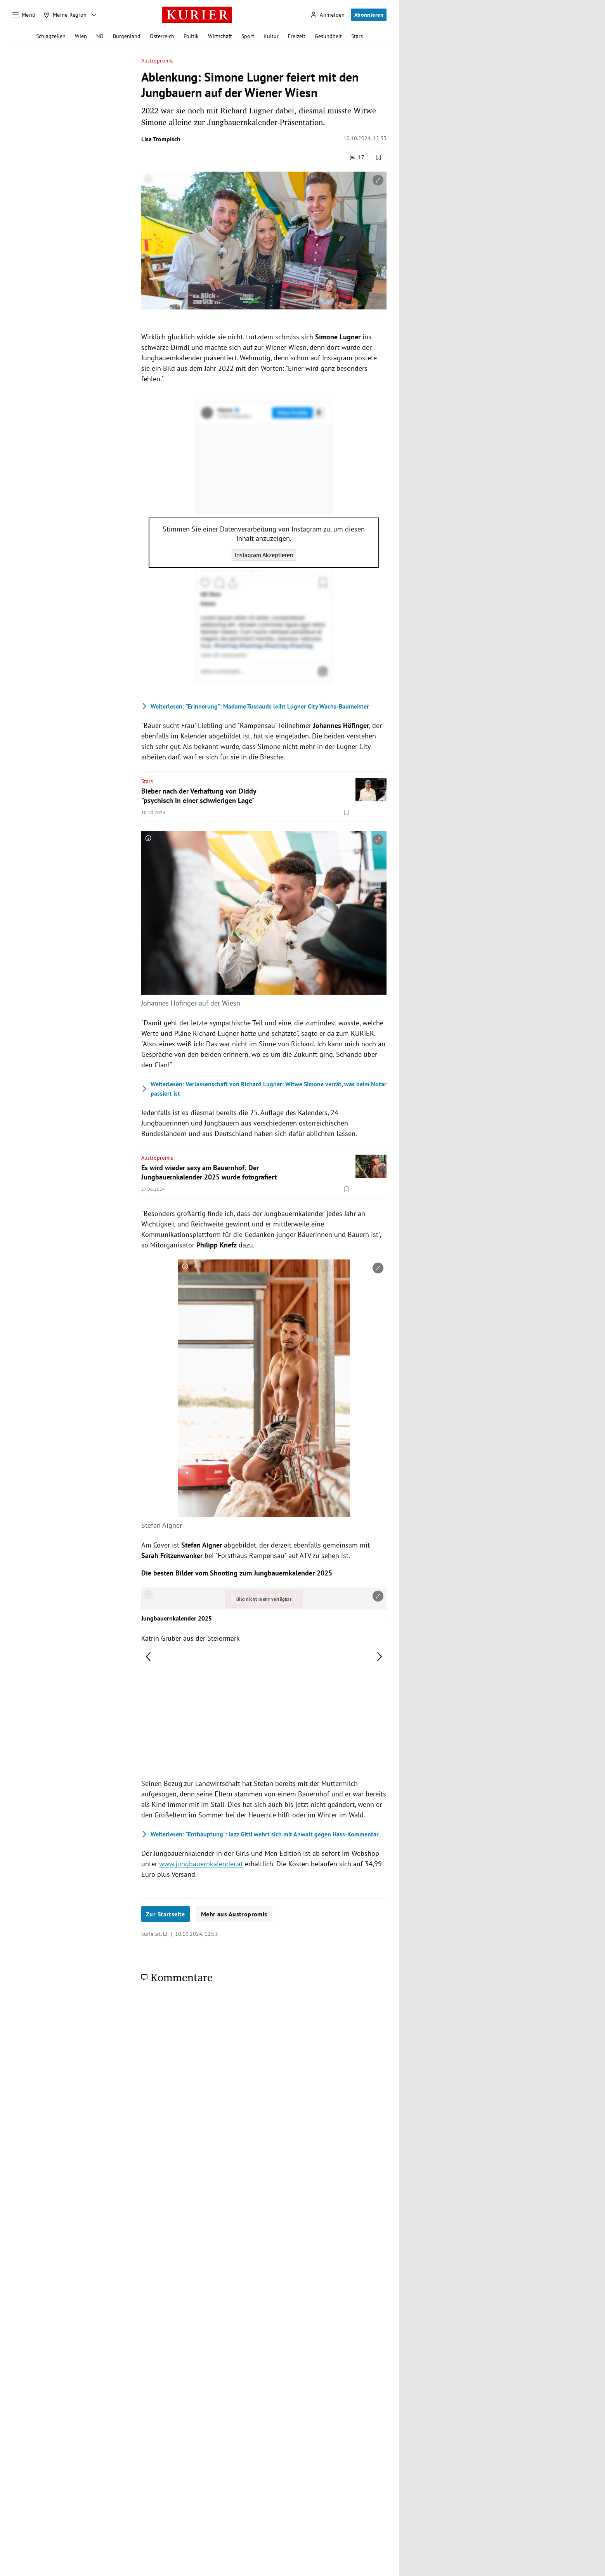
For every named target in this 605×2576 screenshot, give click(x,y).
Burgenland (126, 36)
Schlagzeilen (51, 36)
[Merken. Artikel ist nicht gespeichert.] (379, 157)
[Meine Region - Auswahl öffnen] (93, 14)
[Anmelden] (327, 15)
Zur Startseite (165, 1914)
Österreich (162, 36)
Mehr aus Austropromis (234, 1914)
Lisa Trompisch (160, 139)
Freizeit (296, 36)
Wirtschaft (220, 36)
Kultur (271, 36)
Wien (81, 36)
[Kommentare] (357, 157)
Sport (247, 36)
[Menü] (24, 15)
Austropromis (157, 60)
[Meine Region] (65, 15)
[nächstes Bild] (380, 1657)
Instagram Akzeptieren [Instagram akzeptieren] (263, 555)
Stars (357, 36)
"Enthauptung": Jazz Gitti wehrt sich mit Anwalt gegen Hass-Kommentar (260, 1834)
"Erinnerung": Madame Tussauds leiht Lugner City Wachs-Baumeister (255, 706)
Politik (191, 36)
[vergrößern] (378, 180)
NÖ (100, 36)
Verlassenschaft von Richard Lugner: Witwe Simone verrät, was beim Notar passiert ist (264, 1088)
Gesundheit (328, 36)
